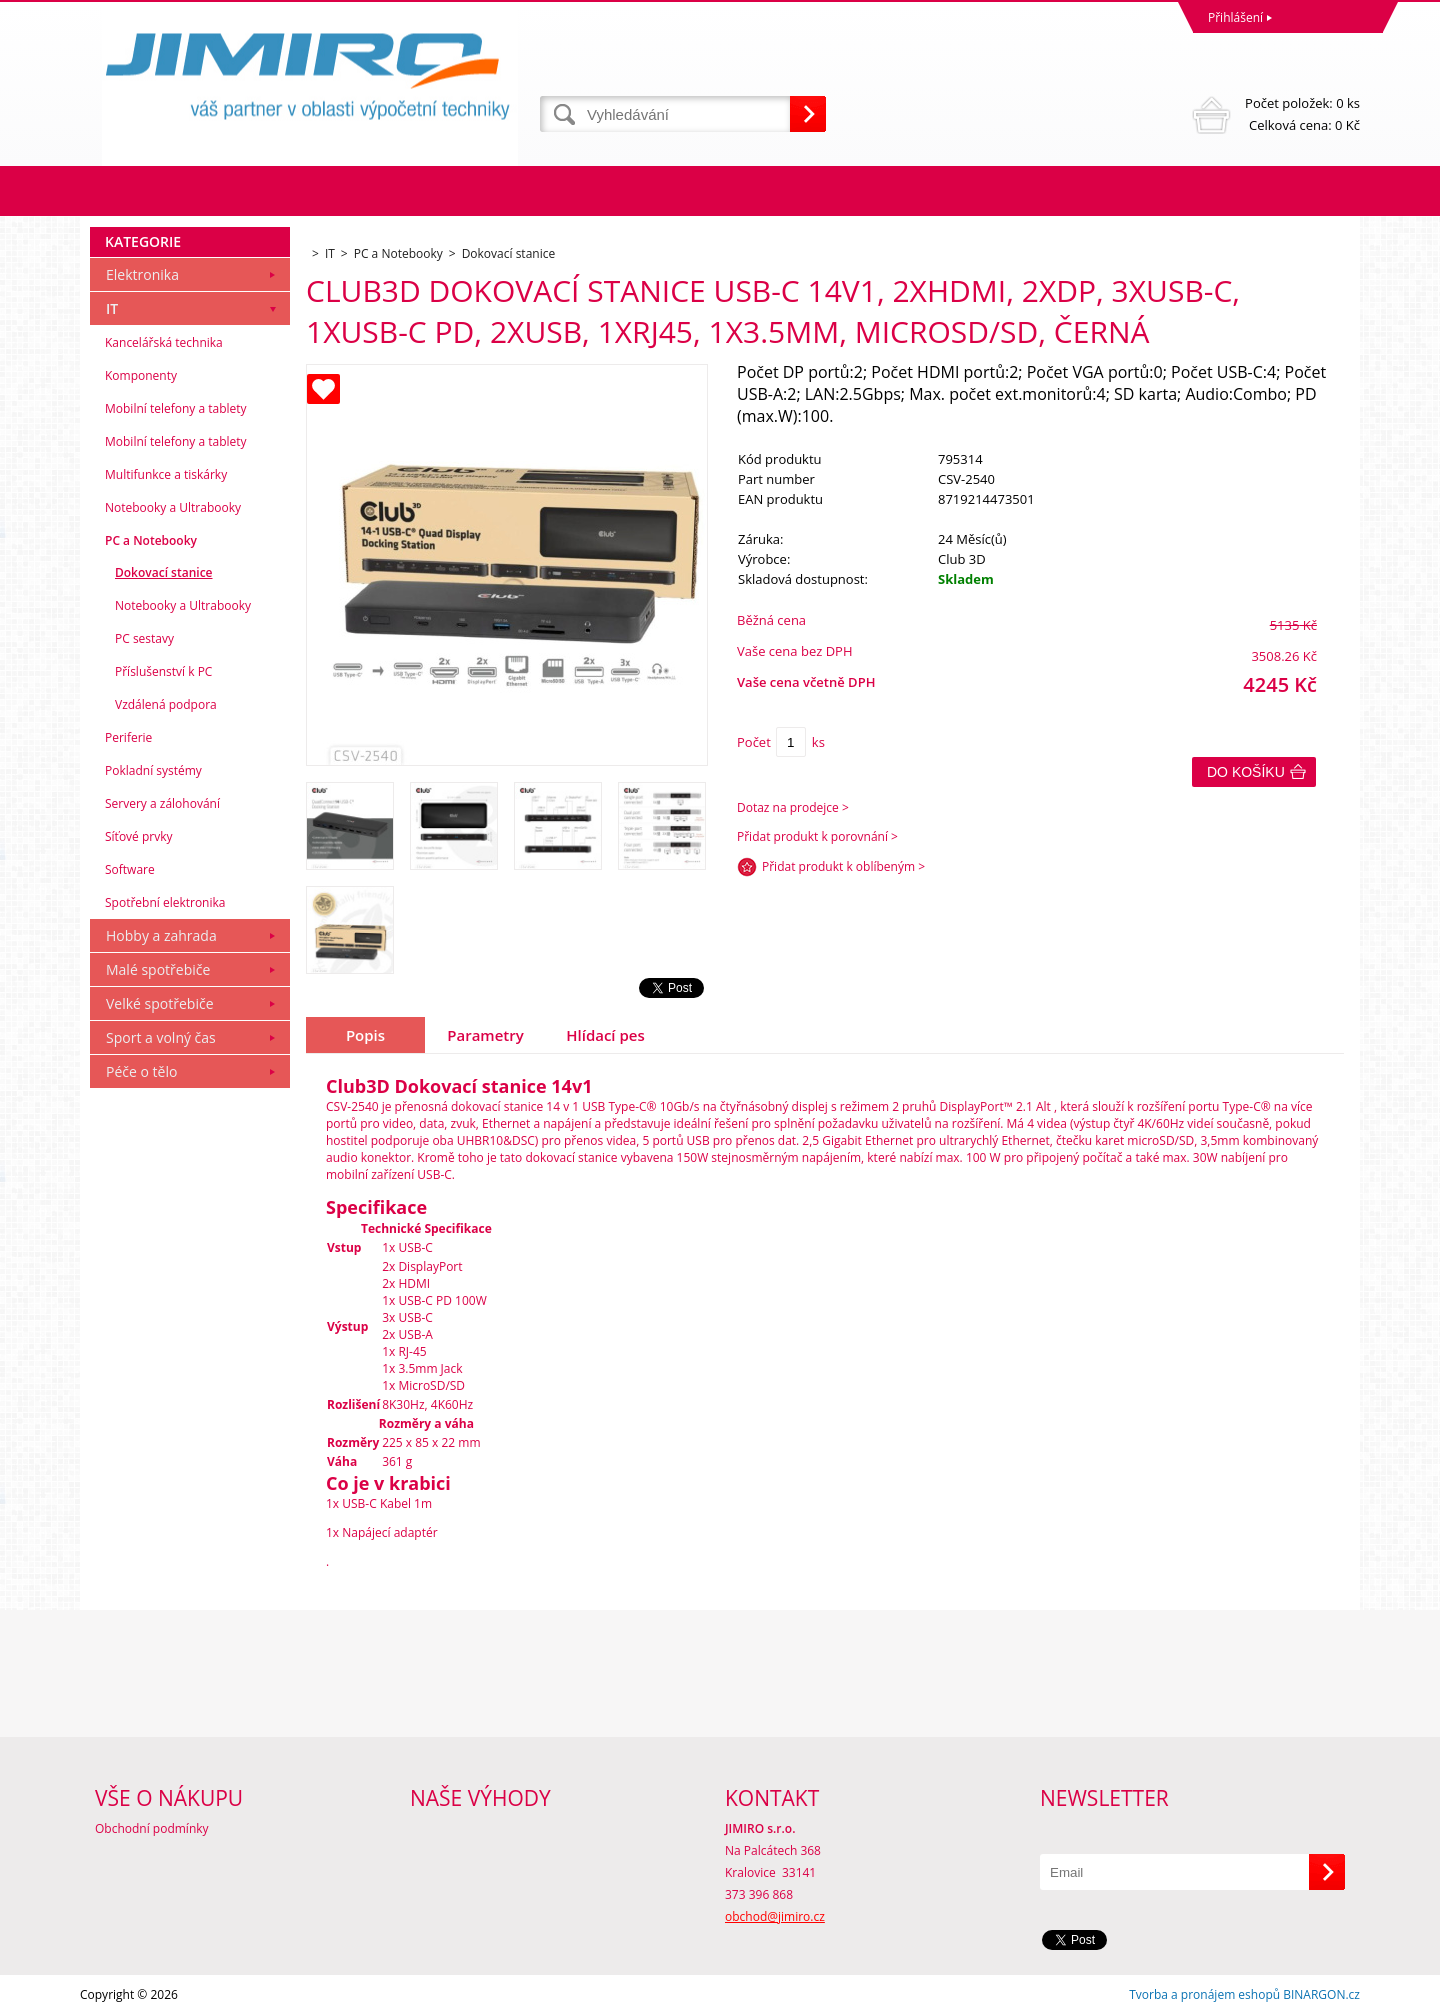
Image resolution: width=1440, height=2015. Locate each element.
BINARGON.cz (1321, 1994)
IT (112, 308)
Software (130, 869)
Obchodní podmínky (152, 1828)
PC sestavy (144, 638)
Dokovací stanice (164, 572)
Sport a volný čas (161, 1037)
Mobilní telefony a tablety (176, 408)
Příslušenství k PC (163, 671)
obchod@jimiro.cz (775, 1916)
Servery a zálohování (162, 803)
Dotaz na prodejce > (793, 807)
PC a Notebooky (151, 540)
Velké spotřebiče (160, 1003)
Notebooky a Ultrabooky (173, 507)
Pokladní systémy (153, 770)
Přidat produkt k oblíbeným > (843, 866)
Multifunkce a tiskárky (166, 474)
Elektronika (142, 274)
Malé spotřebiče (158, 969)
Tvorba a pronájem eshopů (1204, 1994)
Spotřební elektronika (165, 902)
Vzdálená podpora (166, 704)
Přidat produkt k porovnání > (817, 836)
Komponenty (141, 375)
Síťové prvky (139, 836)
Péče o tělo (141, 1071)
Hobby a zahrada (161, 935)
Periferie (128, 737)
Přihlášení (1235, 17)
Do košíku (1246, 772)
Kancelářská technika (164, 342)
